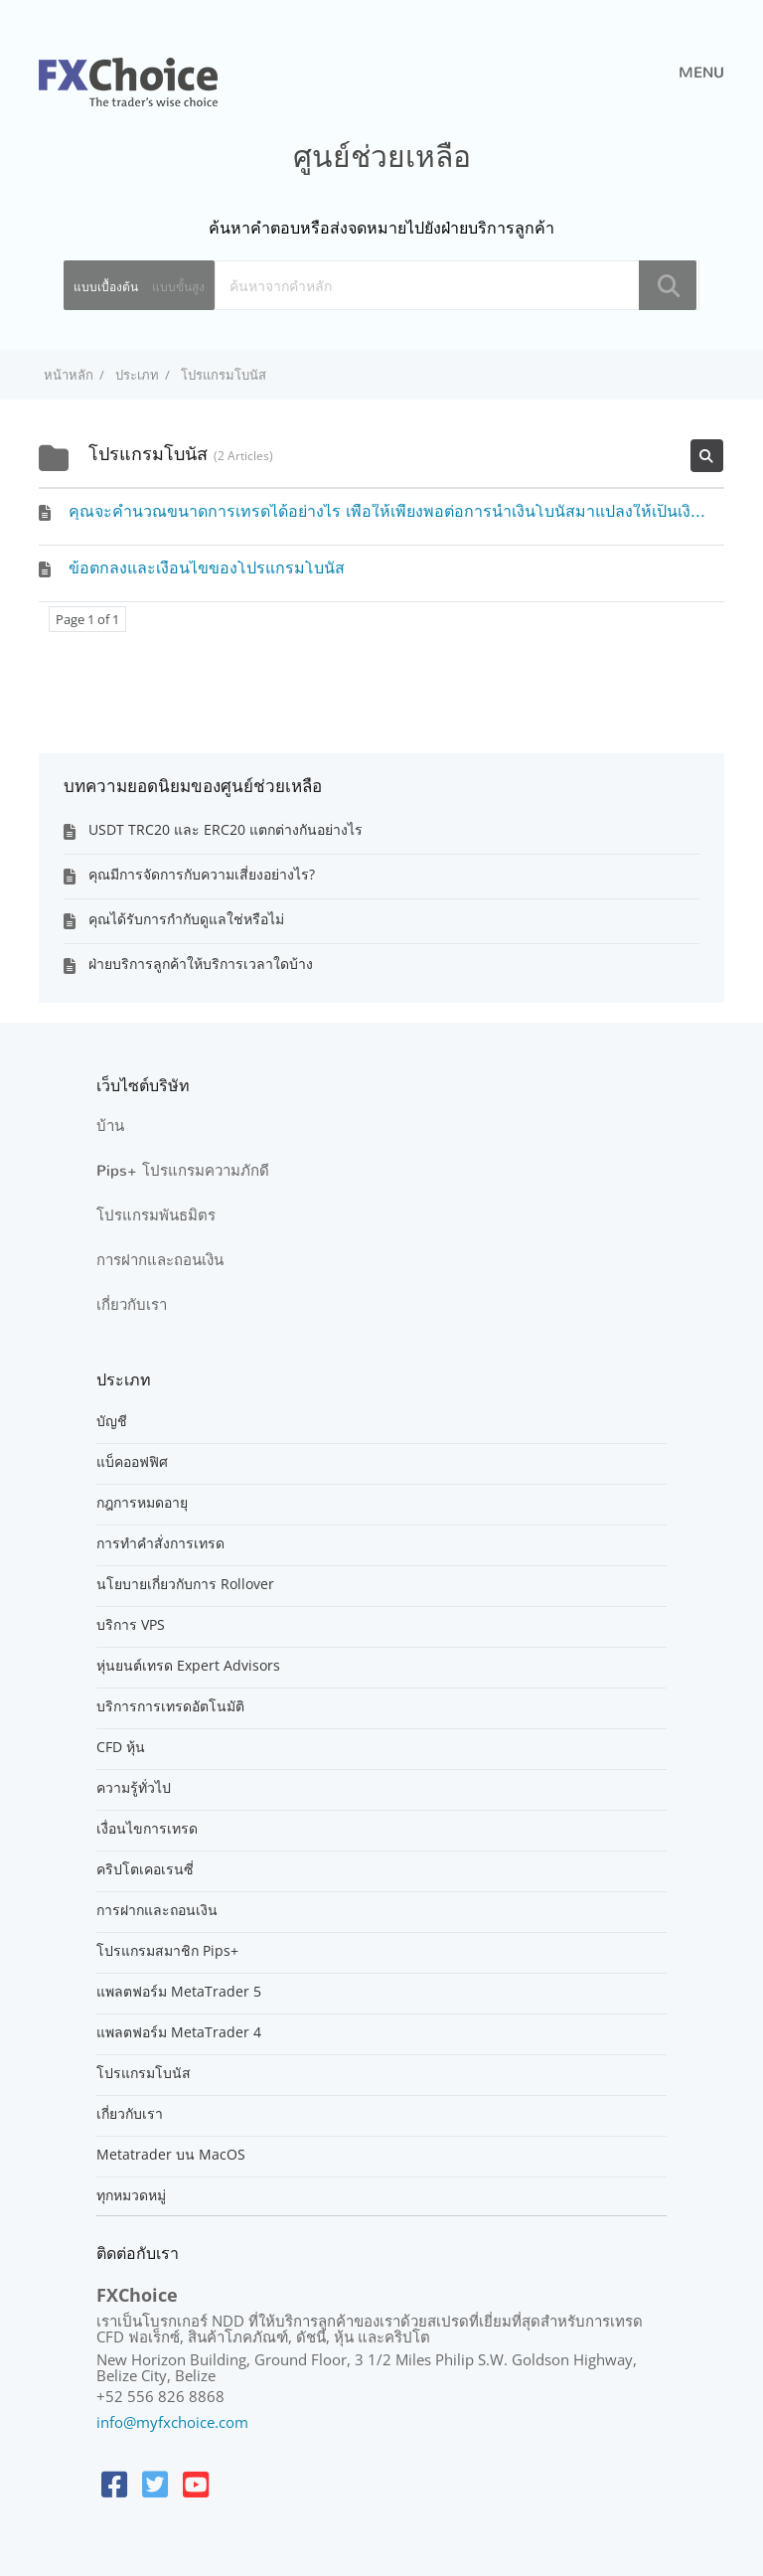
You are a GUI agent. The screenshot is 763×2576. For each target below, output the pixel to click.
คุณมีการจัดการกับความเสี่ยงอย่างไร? (201, 874)
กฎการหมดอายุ (142, 1503)
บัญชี (111, 1421)
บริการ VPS (130, 1625)
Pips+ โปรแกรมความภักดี (182, 1171)
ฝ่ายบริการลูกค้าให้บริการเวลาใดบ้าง (200, 963)
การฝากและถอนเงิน (160, 1260)
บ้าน (110, 1126)
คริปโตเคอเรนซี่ (145, 1869)
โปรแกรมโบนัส (143, 2073)
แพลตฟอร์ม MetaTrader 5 (178, 1992)
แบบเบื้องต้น (106, 286)
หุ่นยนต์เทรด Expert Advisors (188, 1666)
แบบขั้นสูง (178, 286)
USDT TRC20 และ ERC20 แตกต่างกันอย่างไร (225, 829)
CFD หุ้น (120, 1747)
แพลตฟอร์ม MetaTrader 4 (178, 2032)
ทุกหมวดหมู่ (131, 2195)
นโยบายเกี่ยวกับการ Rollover (185, 1584)
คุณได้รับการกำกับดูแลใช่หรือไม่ (186, 918)
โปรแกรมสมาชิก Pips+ (167, 1951)
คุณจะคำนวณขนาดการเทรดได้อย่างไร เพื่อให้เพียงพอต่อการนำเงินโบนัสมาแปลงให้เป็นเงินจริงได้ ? (413, 511)
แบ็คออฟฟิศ (132, 1462)
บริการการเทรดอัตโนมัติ (170, 1706)
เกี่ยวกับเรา (131, 1305)
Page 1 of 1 (87, 619)
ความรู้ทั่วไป (133, 1788)
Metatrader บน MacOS (170, 2155)
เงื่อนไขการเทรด (147, 1829)
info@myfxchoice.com (172, 2422)
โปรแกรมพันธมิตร (156, 1215)
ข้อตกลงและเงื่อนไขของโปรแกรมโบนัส (207, 568)
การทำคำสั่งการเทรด (160, 1543)
